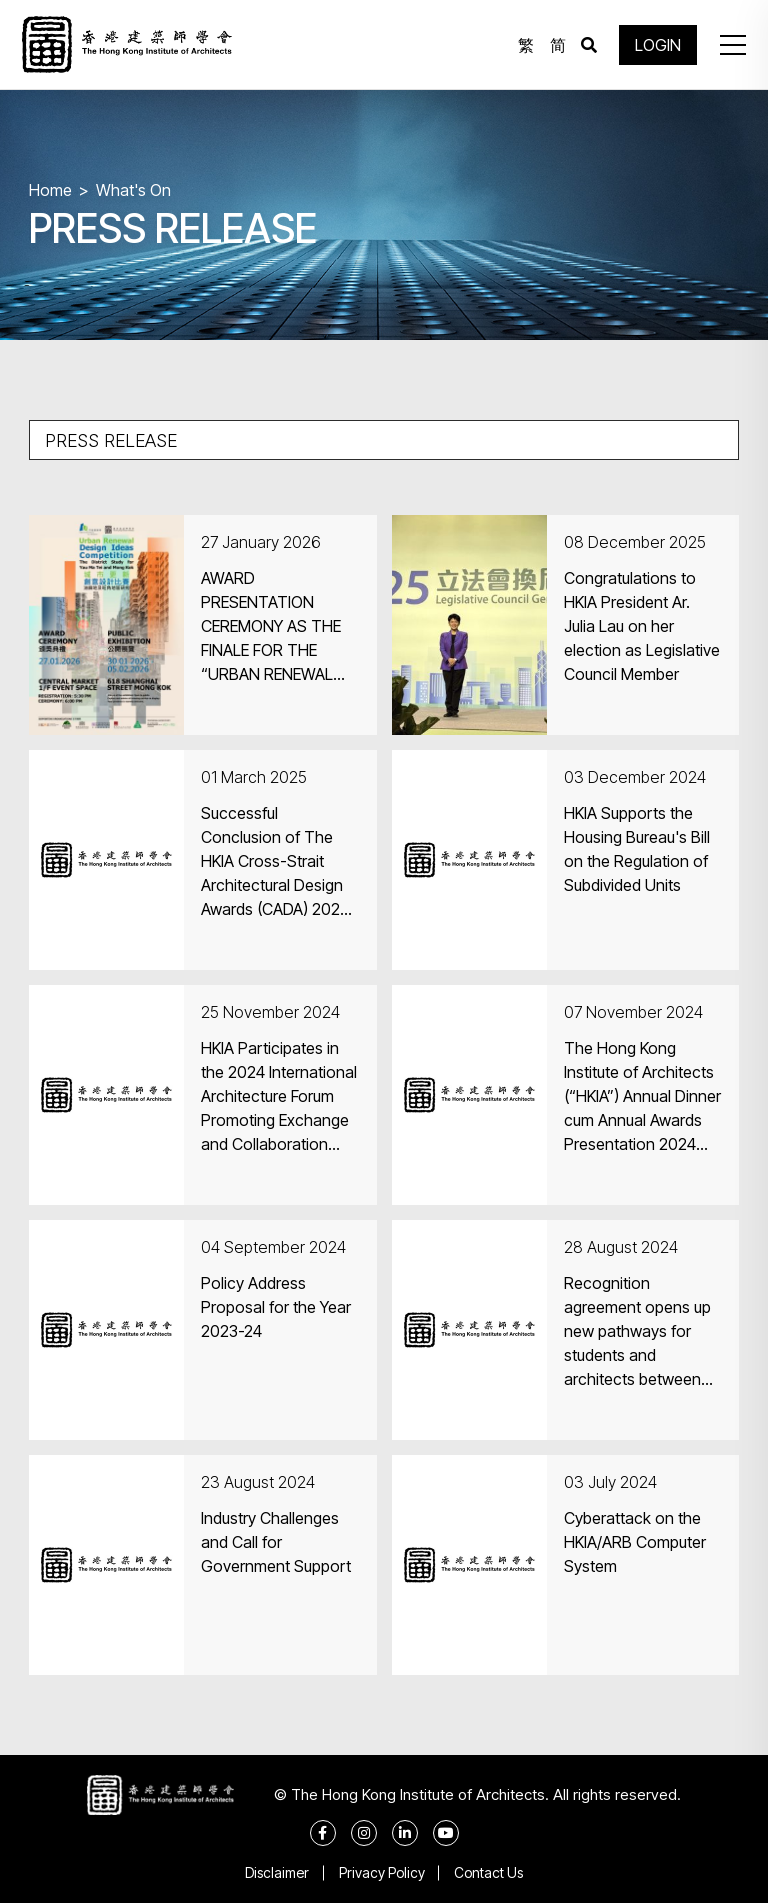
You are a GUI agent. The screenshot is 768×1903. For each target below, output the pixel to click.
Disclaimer (277, 1872)
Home (50, 190)
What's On (133, 190)
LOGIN (658, 45)
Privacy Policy (382, 1872)
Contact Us (489, 1872)
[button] (732, 45)
